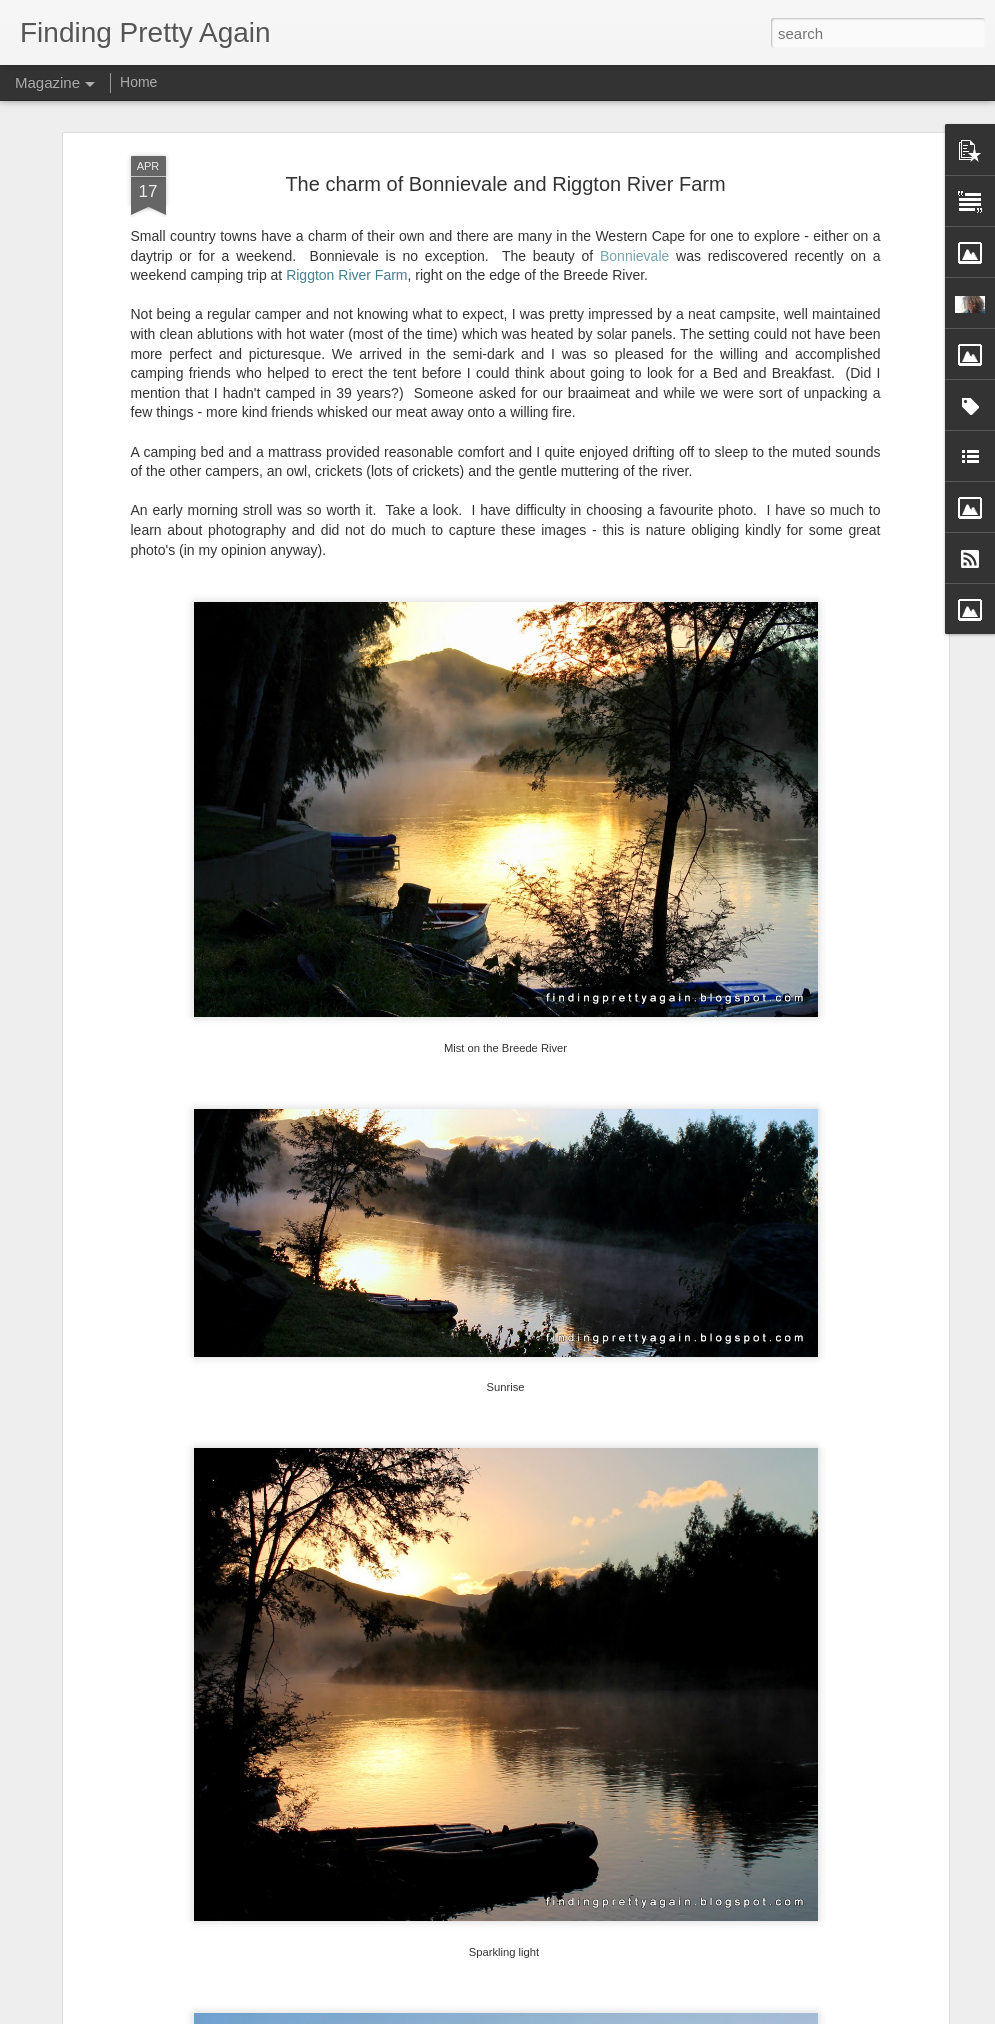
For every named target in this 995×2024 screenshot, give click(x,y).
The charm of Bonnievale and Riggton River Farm (505, 184)
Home (138, 82)
